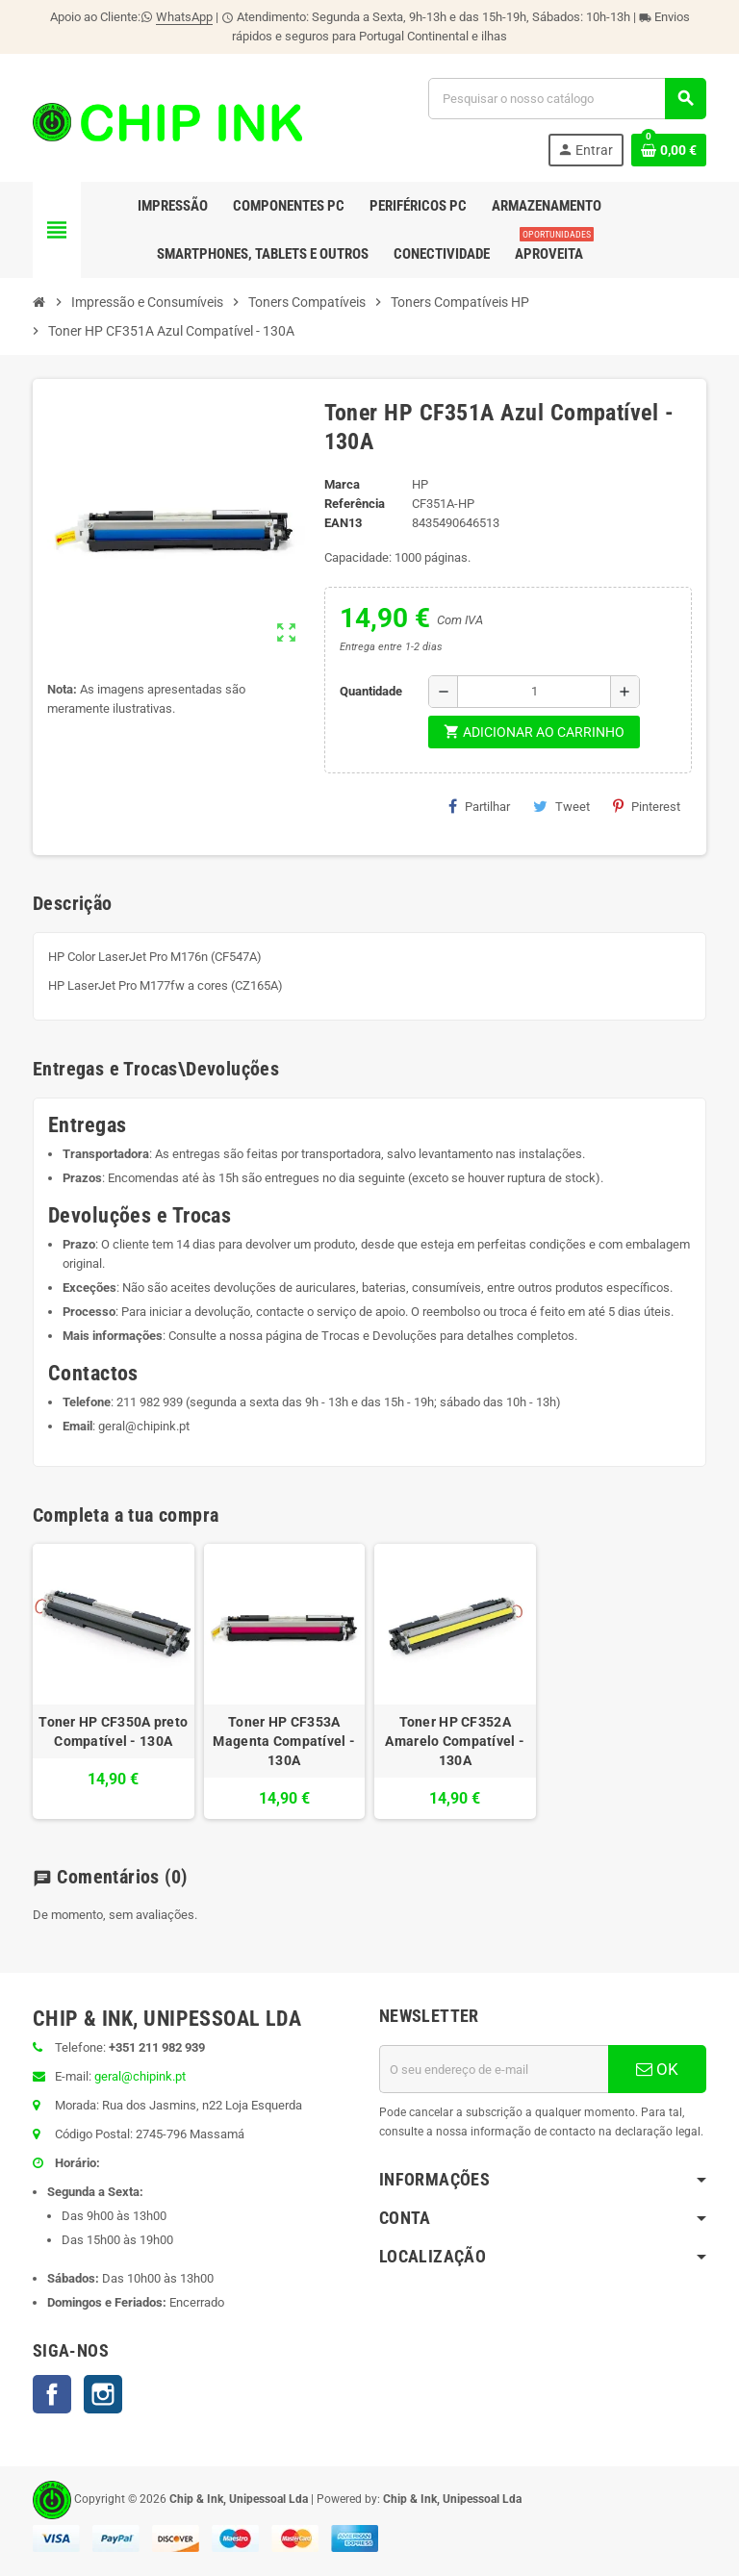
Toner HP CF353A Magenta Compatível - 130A (284, 1741)
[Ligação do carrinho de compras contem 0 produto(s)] (668, 150)
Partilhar (479, 806)
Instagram (103, 2394)
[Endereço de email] (493, 2069)
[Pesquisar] (566, 98)
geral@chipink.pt (144, 1426)
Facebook (52, 2394)
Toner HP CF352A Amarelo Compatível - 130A (454, 1741)
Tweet (561, 806)
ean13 (343, 523)
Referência (354, 503)
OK (657, 2069)
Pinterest (646, 806)
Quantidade (371, 691)
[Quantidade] (534, 691)
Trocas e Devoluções (379, 1335)
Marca (342, 484)
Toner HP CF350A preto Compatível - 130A (113, 1731)
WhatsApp (184, 17)
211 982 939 (149, 1402)
